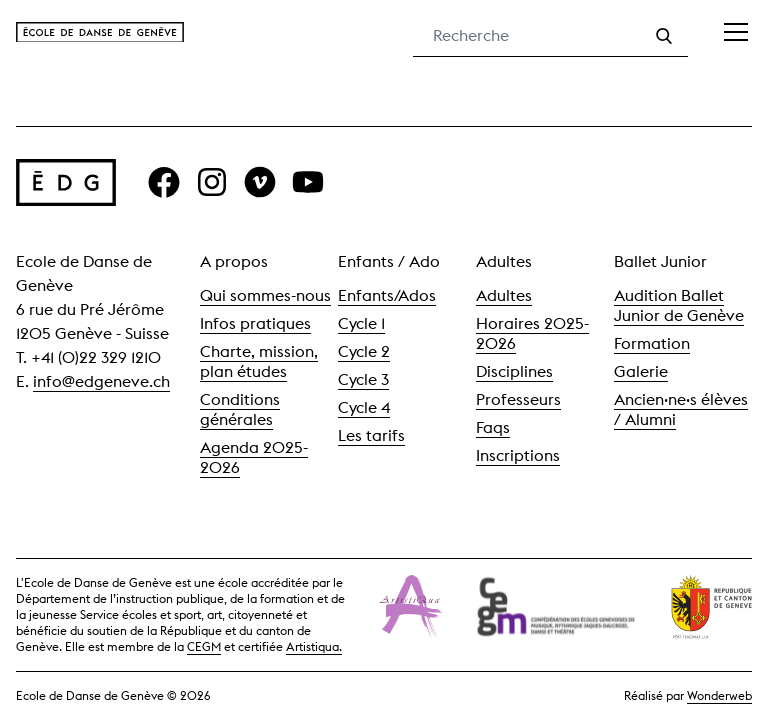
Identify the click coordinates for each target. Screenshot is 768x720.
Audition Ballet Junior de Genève (679, 305)
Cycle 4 (364, 407)
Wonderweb (719, 695)
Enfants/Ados (387, 295)
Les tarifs (371, 435)
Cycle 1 (361, 323)
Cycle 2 (364, 351)
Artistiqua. (314, 646)
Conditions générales (240, 409)
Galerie (641, 371)
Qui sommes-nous (265, 295)
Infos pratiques (255, 323)
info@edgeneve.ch (101, 381)
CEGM (204, 646)
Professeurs (518, 399)
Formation (652, 343)
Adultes (504, 295)
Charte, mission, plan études (259, 361)
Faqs (493, 427)
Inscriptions (518, 455)
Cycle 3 (363, 379)
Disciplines (514, 371)
